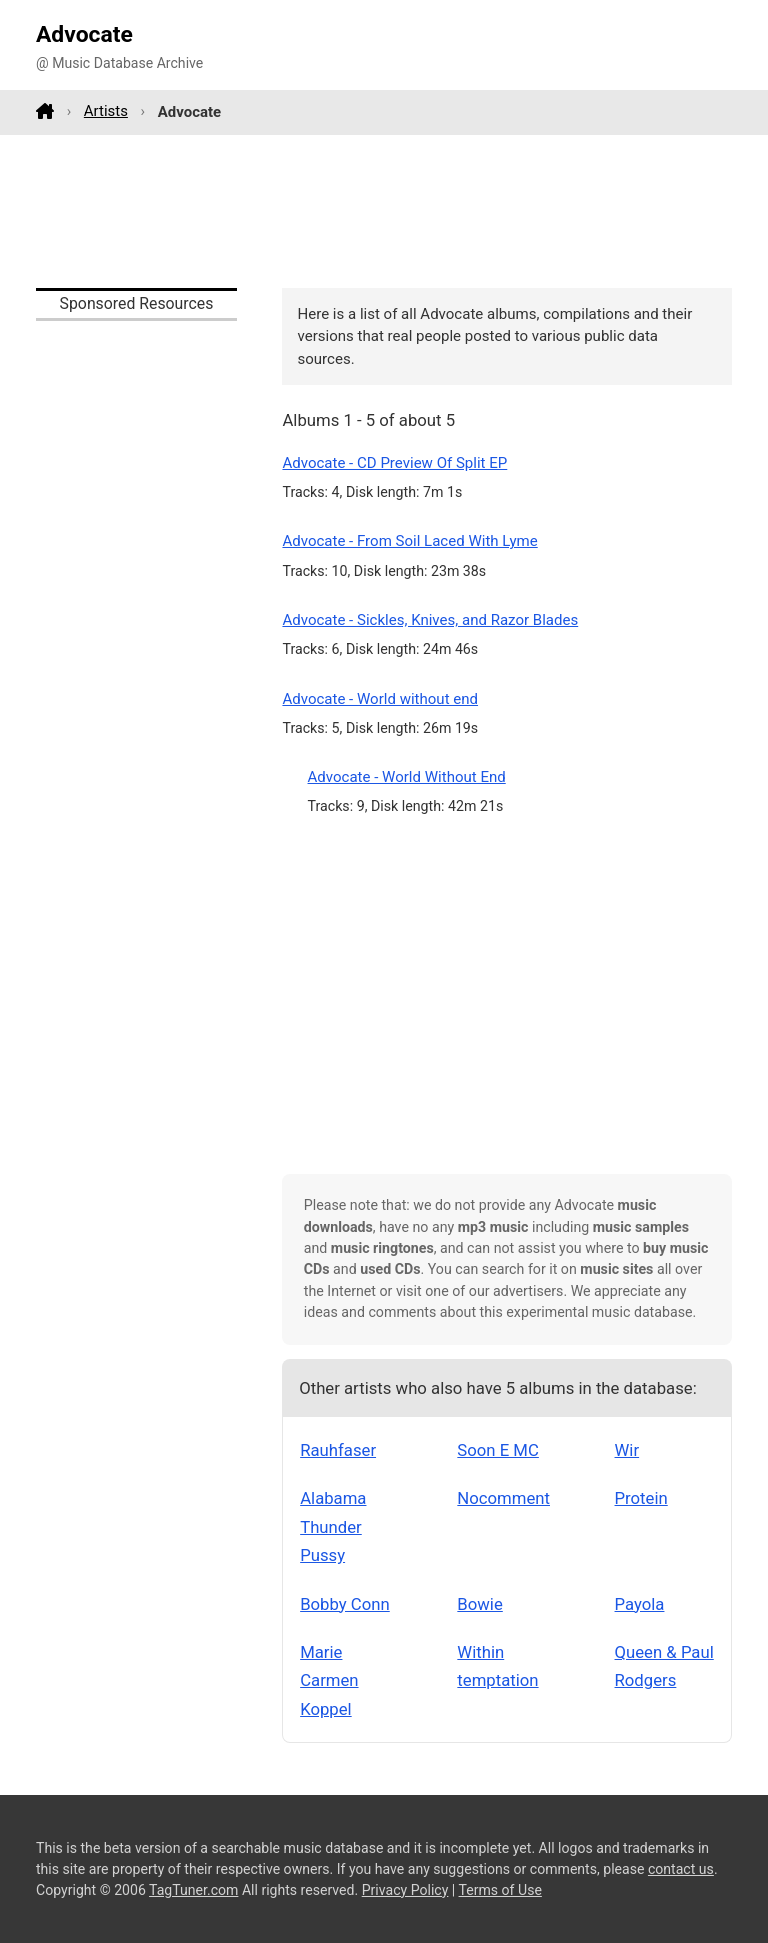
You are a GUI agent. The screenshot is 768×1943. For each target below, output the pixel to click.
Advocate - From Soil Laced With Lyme (409, 541)
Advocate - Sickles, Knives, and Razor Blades (430, 620)
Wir (627, 1450)
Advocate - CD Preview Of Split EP (394, 463)
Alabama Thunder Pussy (333, 1526)
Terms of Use (500, 1890)
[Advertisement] (384, 211)
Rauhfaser (338, 1450)
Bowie (479, 1604)
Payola (640, 1604)
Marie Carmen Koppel (329, 1680)
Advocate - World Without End (407, 777)
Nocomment (503, 1498)
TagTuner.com (193, 1890)
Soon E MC (498, 1450)
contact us (681, 1869)
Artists (106, 111)
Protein (641, 1498)
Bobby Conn (345, 1604)
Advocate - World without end (380, 699)
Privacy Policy (405, 1890)
